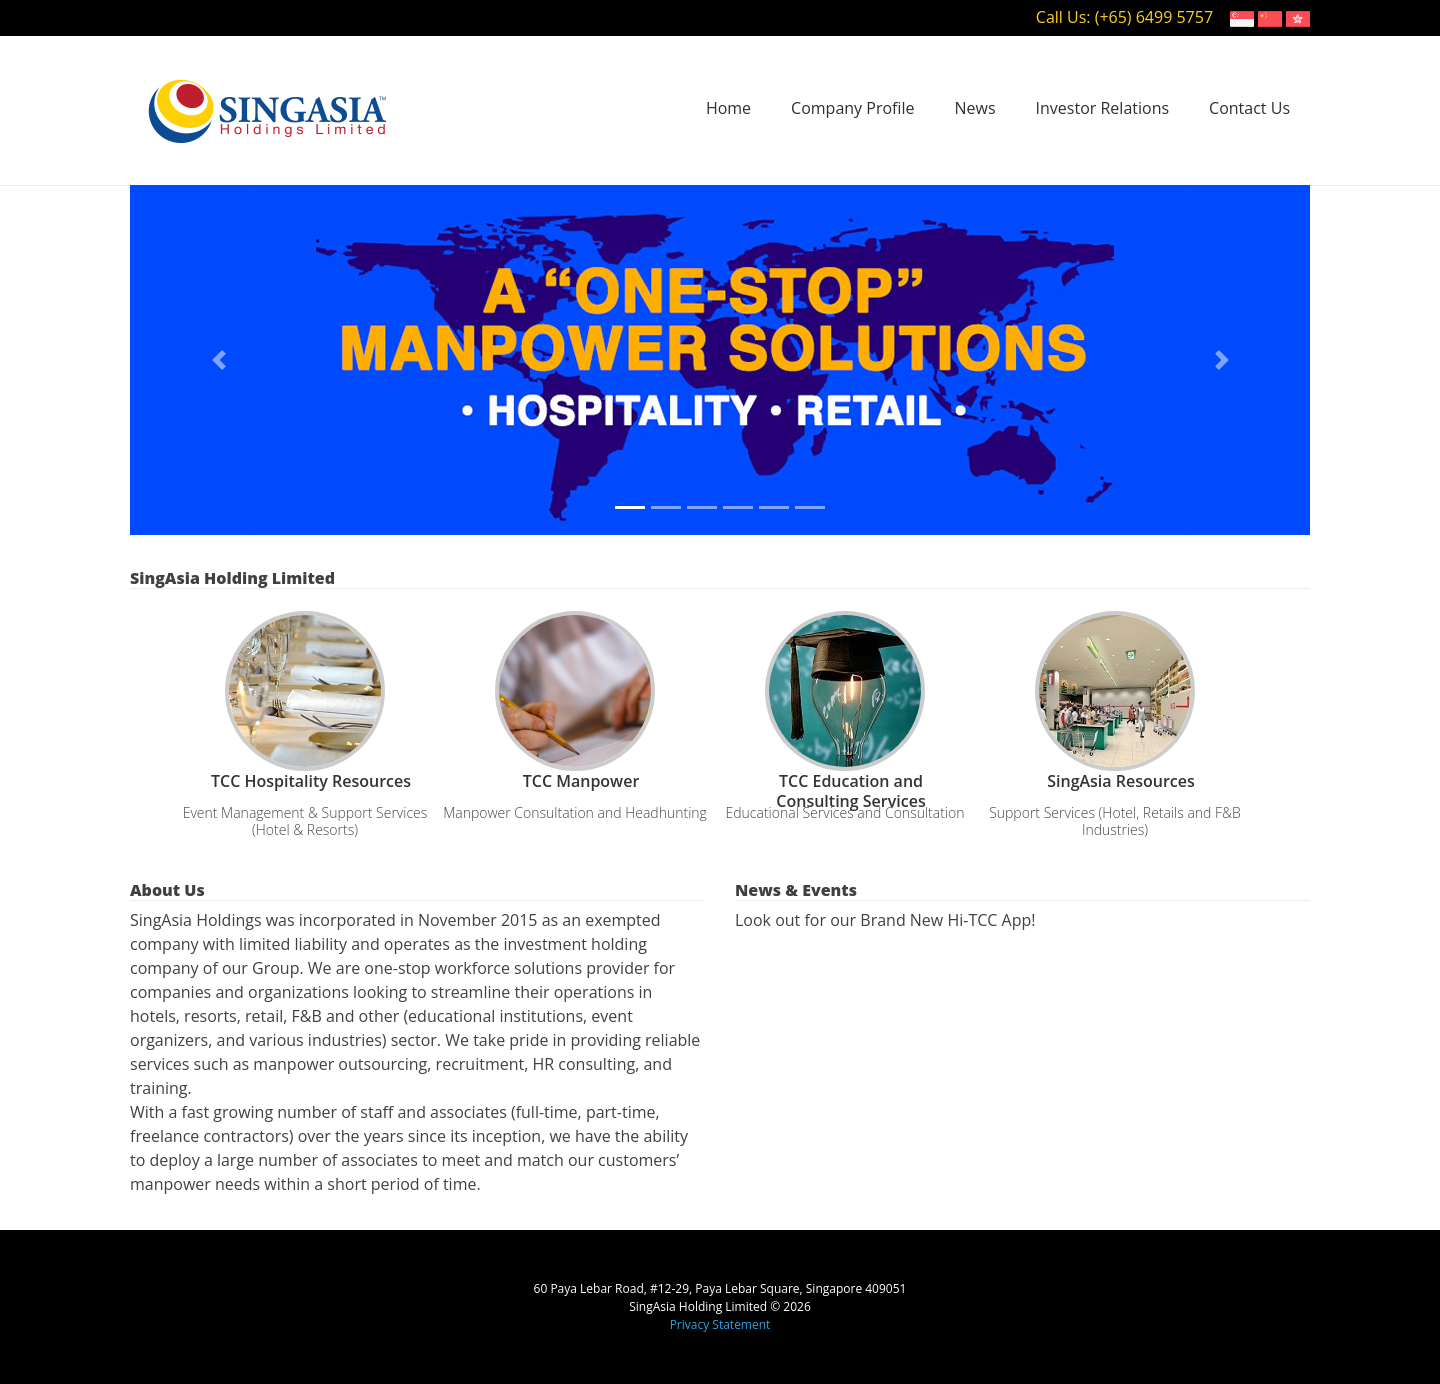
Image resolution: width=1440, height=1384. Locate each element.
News (975, 108)
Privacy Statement (720, 1324)
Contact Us (1249, 108)
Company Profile (852, 108)
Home (728, 108)
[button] (218, 360)
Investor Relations (1103, 108)
